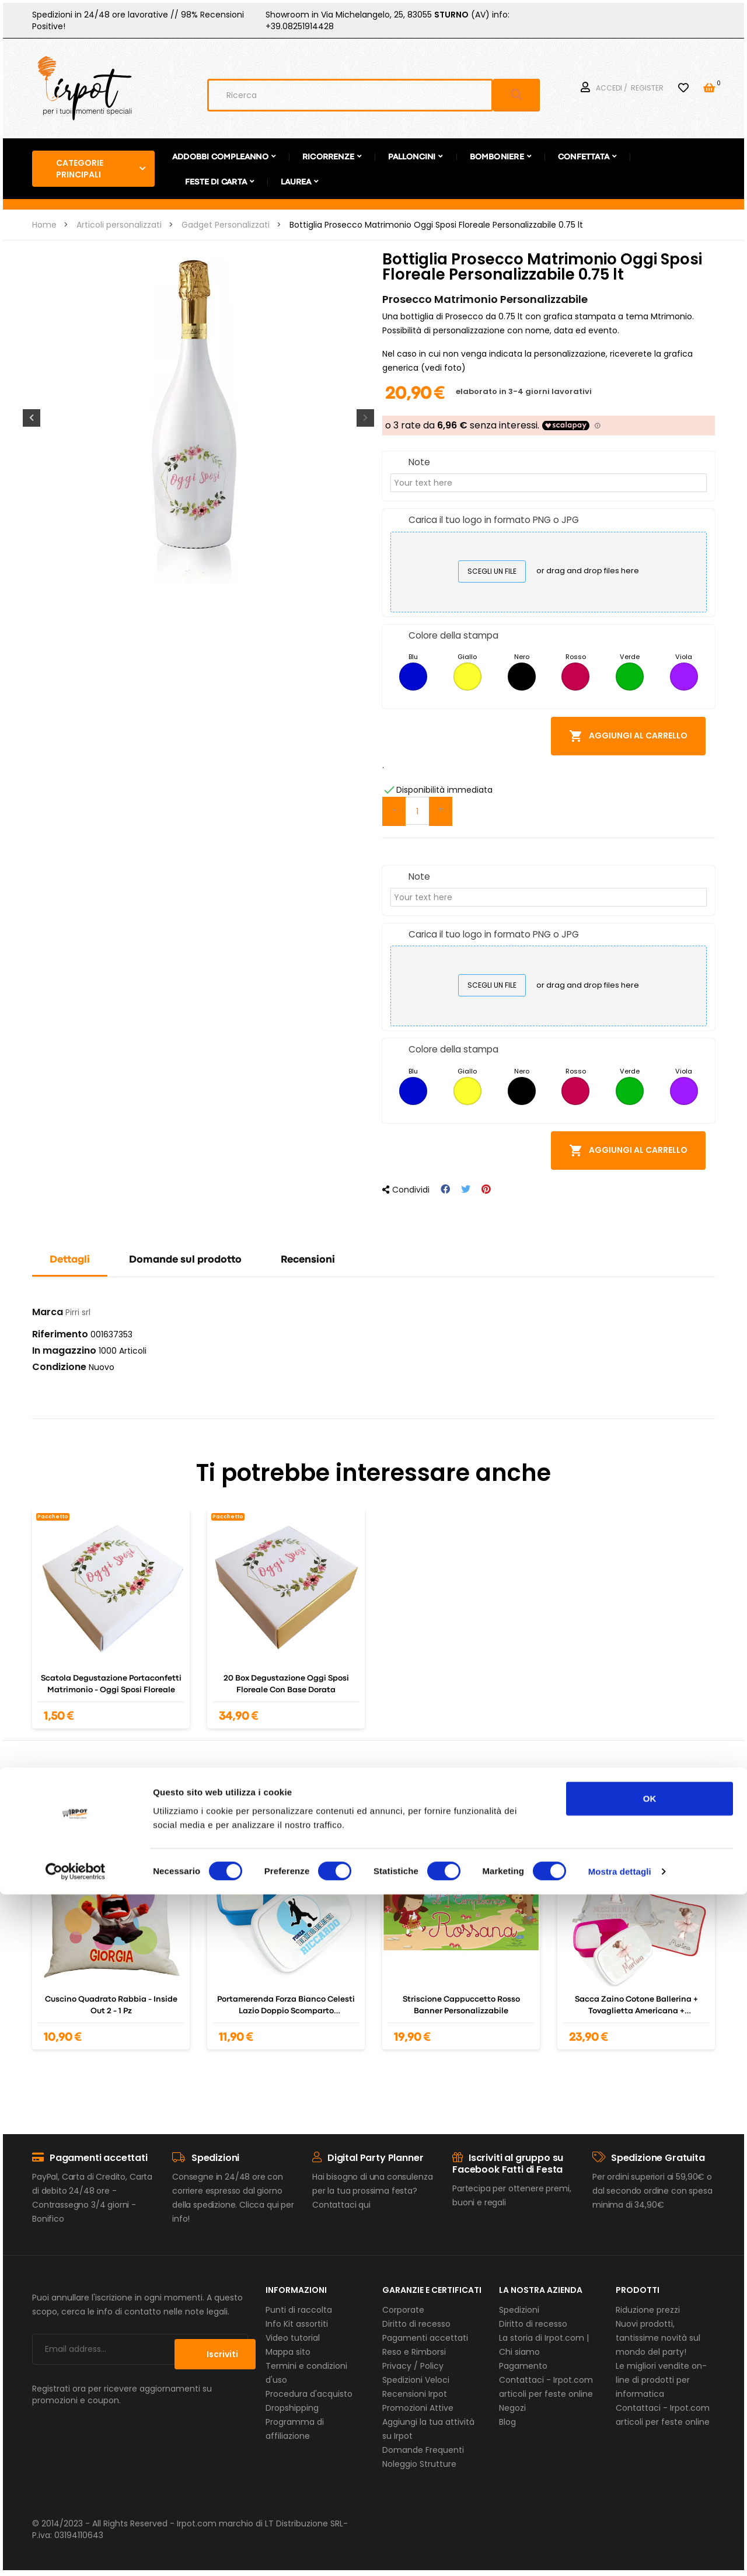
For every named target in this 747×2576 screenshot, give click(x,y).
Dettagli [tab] (70, 1260)
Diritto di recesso (416, 2324)
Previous (29, 418)
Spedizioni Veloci (415, 2380)
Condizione (59, 1367)
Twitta (465, 1189)
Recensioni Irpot (414, 2394)
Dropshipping (292, 2408)
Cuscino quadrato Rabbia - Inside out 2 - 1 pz (111, 2005)
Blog (507, 2422)
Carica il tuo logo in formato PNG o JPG (494, 520)
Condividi (445, 1189)
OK (650, 2480)
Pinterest (486, 1189)
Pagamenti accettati (425, 2338)
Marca (47, 1312)
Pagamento (523, 2366)
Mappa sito (288, 2352)
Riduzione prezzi (648, 2310)
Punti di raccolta (299, 2310)
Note (419, 462)
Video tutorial (293, 2338)
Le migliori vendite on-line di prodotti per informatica (661, 2380)
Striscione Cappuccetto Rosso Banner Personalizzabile (461, 2005)
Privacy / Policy (413, 2366)
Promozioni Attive (417, 2408)
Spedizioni (519, 2310)
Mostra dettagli (619, 2553)
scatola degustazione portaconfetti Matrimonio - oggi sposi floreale (111, 1684)
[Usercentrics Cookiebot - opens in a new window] (76, 2553)
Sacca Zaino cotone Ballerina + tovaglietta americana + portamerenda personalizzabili (636, 2006)
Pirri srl (77, 1312)
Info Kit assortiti (297, 2324)
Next (367, 418)
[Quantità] (417, 811)
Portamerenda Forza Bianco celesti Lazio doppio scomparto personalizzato (286, 2006)
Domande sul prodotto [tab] (185, 1260)
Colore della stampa (453, 635)
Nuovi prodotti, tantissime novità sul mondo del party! (658, 2338)
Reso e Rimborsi (414, 2352)
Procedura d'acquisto (309, 2394)
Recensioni (308, 1260)
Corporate (403, 2310)
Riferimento (60, 1334)
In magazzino (64, 1351)
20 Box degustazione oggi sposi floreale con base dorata (286, 1684)
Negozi (512, 2408)
